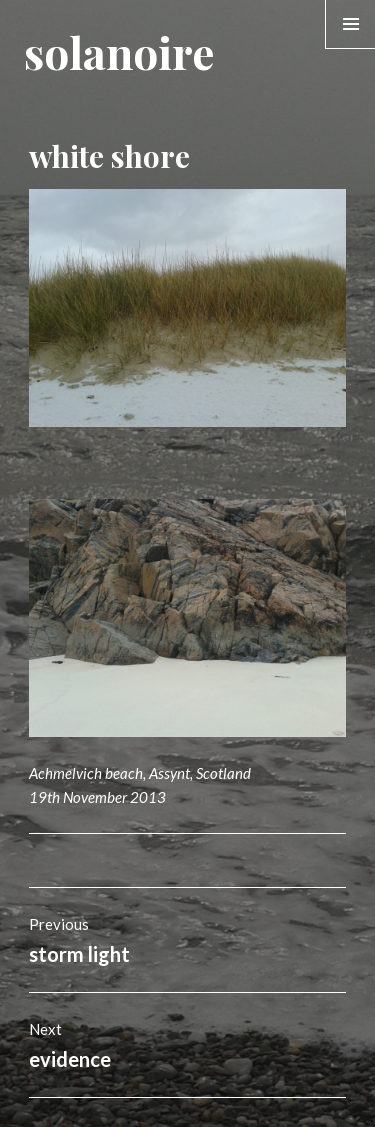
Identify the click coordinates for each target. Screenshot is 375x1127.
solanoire (119, 51)
